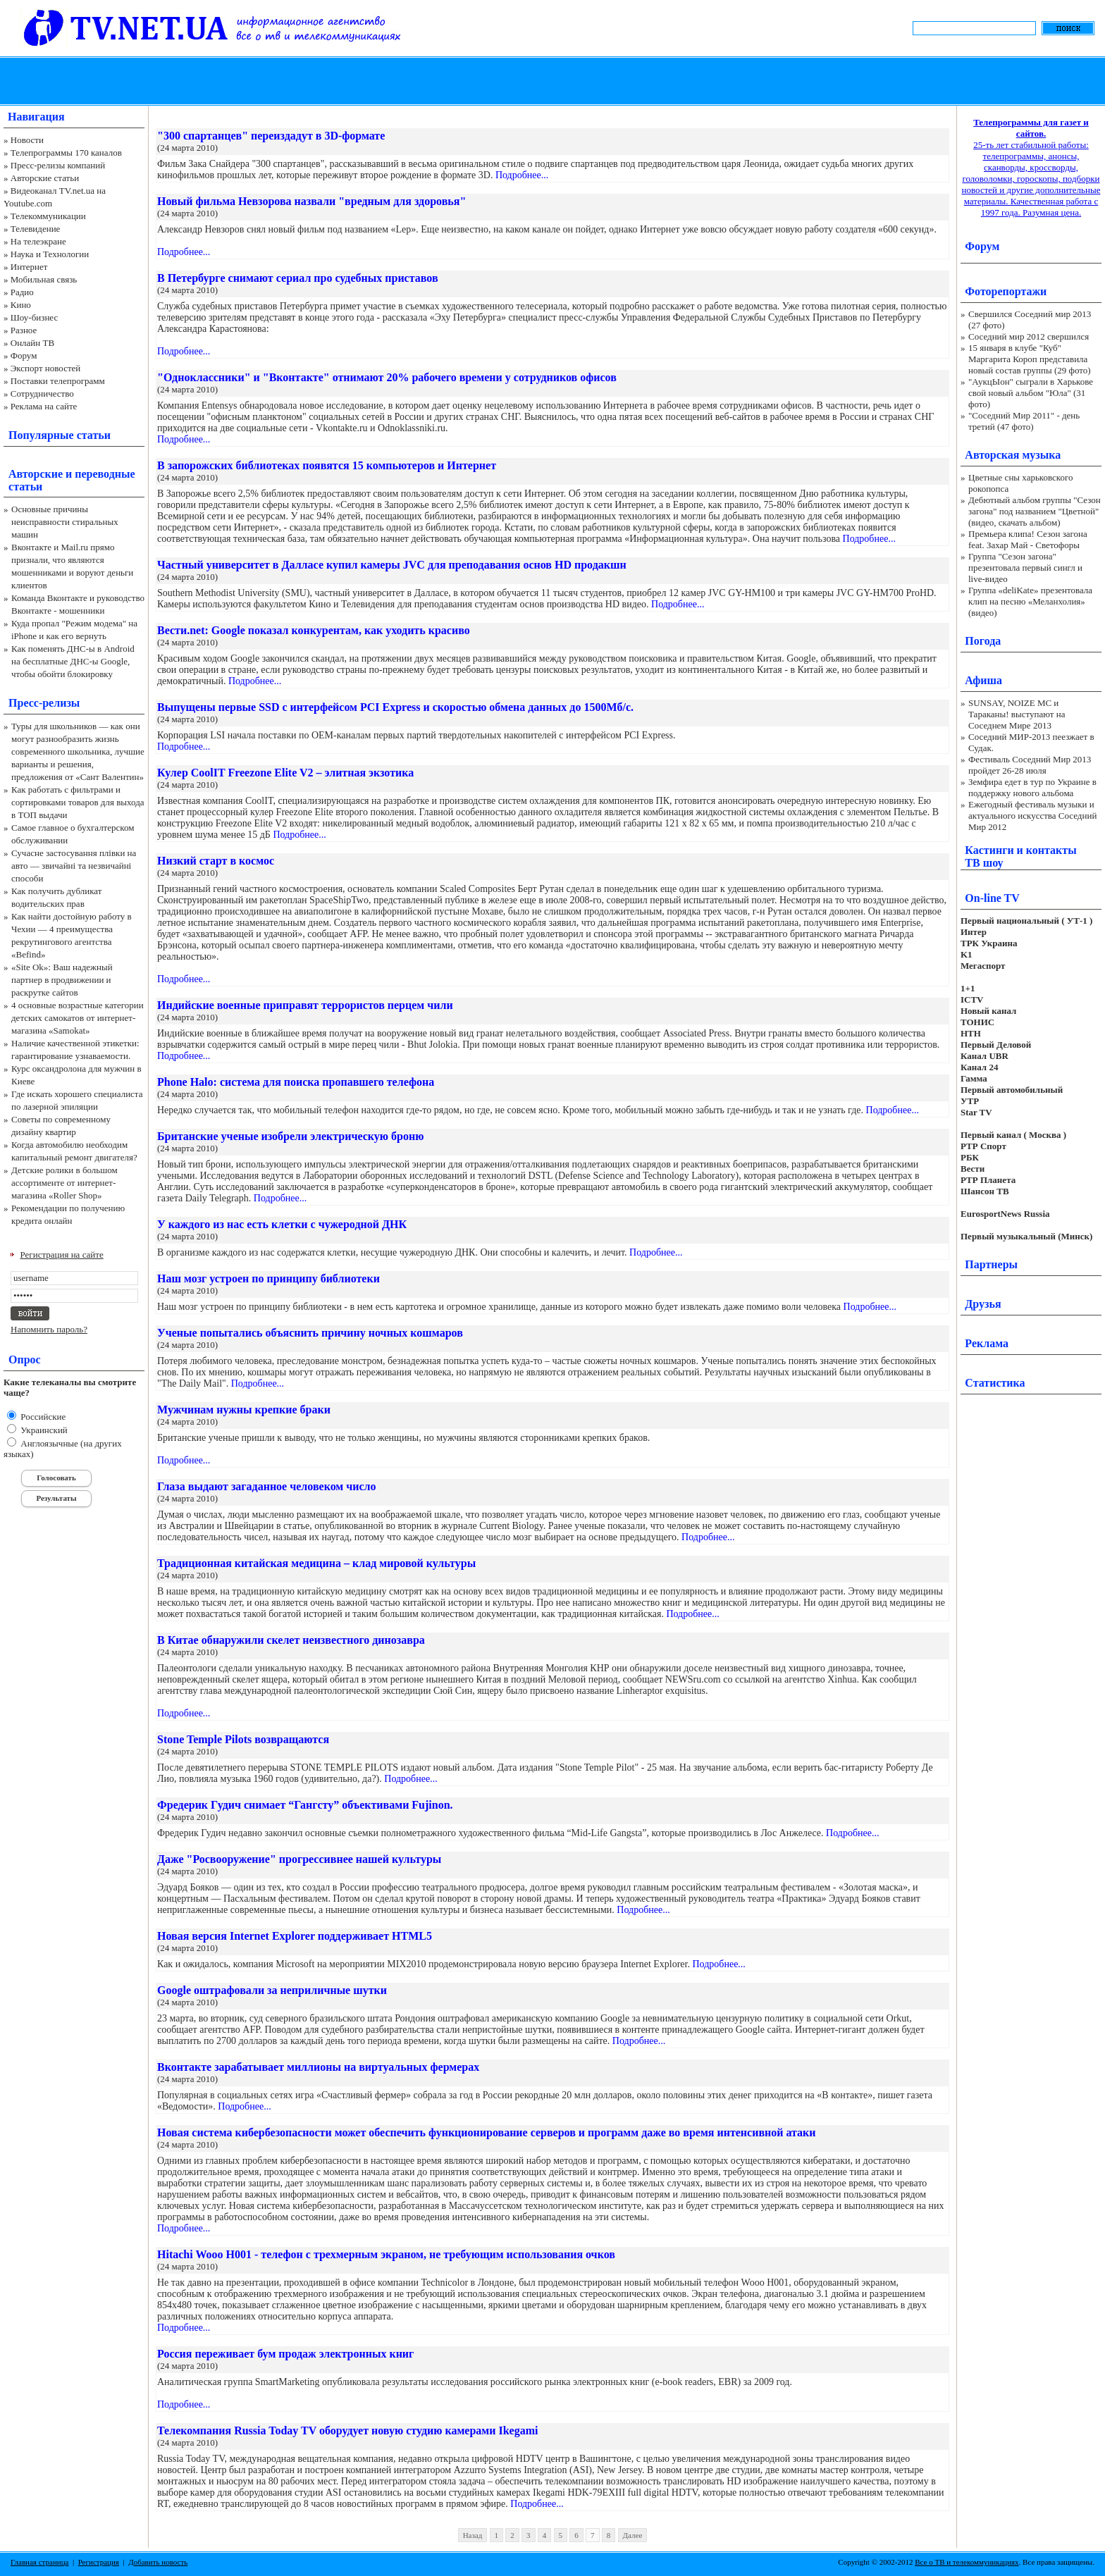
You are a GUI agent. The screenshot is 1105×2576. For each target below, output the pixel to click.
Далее (633, 2535)
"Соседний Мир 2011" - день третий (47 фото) (1024, 421)
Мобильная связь (44, 279)
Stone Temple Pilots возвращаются (243, 1739)
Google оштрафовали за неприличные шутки (272, 1990)
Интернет (29, 266)
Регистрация (98, 2562)
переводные (105, 474)
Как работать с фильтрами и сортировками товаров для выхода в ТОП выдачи (77, 802)
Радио (22, 292)
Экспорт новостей (46, 368)
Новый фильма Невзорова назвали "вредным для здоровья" (311, 201)
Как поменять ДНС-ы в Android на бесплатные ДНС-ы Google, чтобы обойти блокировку (73, 661)
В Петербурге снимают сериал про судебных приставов (297, 278)
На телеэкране (38, 241)
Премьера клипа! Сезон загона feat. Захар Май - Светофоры (1027, 539)
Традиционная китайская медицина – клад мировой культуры (316, 1563)
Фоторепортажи (1006, 291)
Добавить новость (157, 2562)
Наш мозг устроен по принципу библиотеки (268, 1278)
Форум (24, 355)
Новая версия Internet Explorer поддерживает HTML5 (294, 1936)
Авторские (35, 474)
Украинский (43, 1430)
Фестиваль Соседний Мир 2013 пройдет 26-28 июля (1029, 765)
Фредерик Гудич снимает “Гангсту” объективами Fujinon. (305, 1805)
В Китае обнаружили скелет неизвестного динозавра (291, 1640)
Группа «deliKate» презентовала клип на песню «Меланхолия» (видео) (1030, 601)
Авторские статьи (45, 178)
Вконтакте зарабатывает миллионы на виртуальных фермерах (318, 2067)
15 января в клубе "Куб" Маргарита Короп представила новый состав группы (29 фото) (1029, 359)
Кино (21, 304)
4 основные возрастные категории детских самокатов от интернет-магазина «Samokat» (77, 1018)
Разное (24, 330)
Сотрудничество (42, 393)
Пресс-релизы (44, 703)
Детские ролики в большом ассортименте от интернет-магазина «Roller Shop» (64, 1183)
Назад (473, 2535)
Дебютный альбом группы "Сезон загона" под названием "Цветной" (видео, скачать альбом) (1034, 511)
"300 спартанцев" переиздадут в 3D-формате (271, 136)
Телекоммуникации (48, 216)
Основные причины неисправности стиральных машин (64, 522)
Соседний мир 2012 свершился (1028, 336)
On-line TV (992, 898)
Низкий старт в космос (215, 861)
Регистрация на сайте (62, 1254)
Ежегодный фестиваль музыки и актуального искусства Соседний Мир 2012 (1032, 815)
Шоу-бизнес (34, 317)
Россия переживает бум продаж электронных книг (285, 2354)
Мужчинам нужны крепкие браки (244, 1410)
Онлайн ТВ (32, 343)
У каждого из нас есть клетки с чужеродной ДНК (282, 1224)
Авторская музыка (1013, 455)
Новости (27, 140)
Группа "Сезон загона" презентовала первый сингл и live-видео (1025, 567)
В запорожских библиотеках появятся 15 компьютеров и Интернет (326, 465)
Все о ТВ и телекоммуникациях (966, 2562)
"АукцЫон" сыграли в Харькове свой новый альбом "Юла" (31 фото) (1030, 392)
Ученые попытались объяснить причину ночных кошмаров (310, 1333)
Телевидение (36, 228)
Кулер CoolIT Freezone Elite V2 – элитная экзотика (285, 773)
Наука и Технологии (50, 254)
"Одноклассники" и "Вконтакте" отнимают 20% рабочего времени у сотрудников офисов (387, 377)
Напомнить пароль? (49, 1329)
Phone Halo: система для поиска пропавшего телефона (295, 1082)
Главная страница (39, 2562)
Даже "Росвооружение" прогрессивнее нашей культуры (299, 1859)
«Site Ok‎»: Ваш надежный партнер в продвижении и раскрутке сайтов (62, 980)
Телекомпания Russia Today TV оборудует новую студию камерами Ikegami (347, 2430)
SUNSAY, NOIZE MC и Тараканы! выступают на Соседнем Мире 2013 (1016, 714)
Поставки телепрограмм (58, 381)
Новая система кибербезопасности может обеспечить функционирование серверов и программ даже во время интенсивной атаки (486, 2132)
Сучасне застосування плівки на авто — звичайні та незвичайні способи (73, 866)
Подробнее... (521, 175)
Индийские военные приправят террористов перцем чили (305, 1005)
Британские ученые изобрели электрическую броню (290, 1136)
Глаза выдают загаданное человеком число (266, 1486)
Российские (42, 1416)
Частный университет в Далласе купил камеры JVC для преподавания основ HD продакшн (391, 565)
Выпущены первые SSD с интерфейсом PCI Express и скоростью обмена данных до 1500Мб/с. (395, 707)
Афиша (983, 680)
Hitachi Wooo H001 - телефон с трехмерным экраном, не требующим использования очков (386, 2254)
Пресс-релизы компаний (58, 165)
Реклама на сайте (44, 406)
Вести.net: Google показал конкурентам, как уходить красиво (313, 630)
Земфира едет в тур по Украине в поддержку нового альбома (1032, 787)
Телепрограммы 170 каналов (66, 152)
